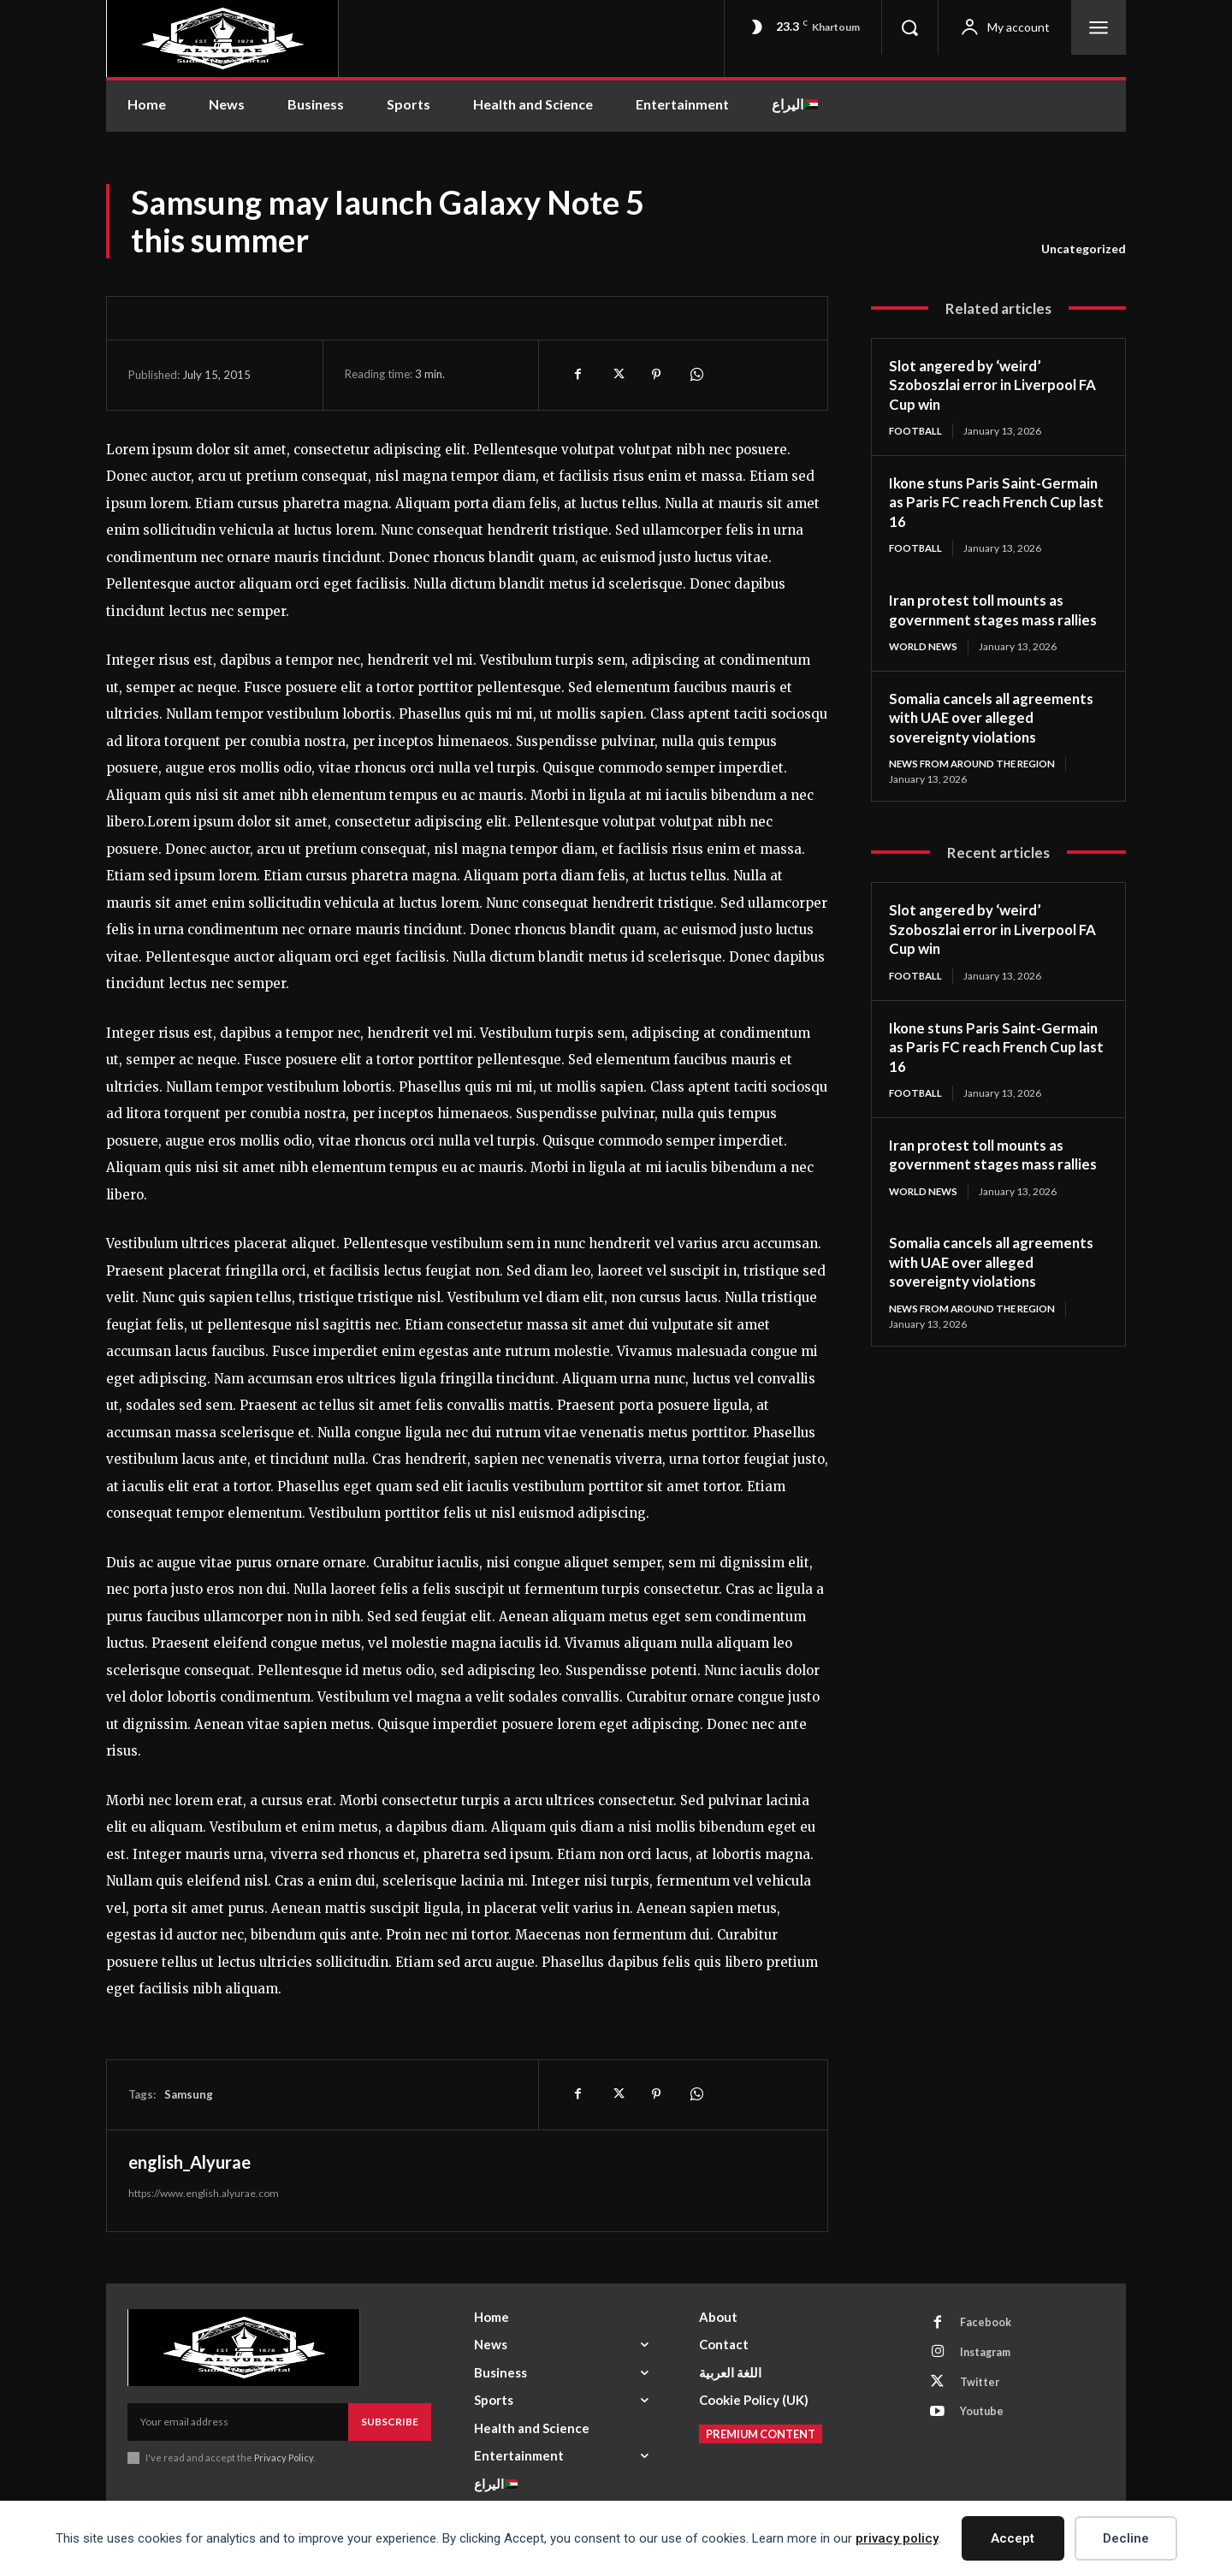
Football (917, 430)
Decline (1126, 2538)
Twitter (983, 2387)
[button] (909, 27)
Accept (1012, 2538)
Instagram (989, 2355)
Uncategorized (1083, 249)
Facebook (988, 2323)
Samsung (188, 2094)
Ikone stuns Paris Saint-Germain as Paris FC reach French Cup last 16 (978, 502)
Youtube (985, 2418)
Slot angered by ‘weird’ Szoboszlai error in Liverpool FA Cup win (998, 384)
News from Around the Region (977, 785)
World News (925, 666)
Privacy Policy (284, 2457)
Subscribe (389, 2421)
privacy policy (897, 2538)
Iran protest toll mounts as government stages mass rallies (982, 620)
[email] (237, 2422)
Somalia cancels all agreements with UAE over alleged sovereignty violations (997, 738)
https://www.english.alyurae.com (203, 2193)
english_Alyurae (189, 2162)
